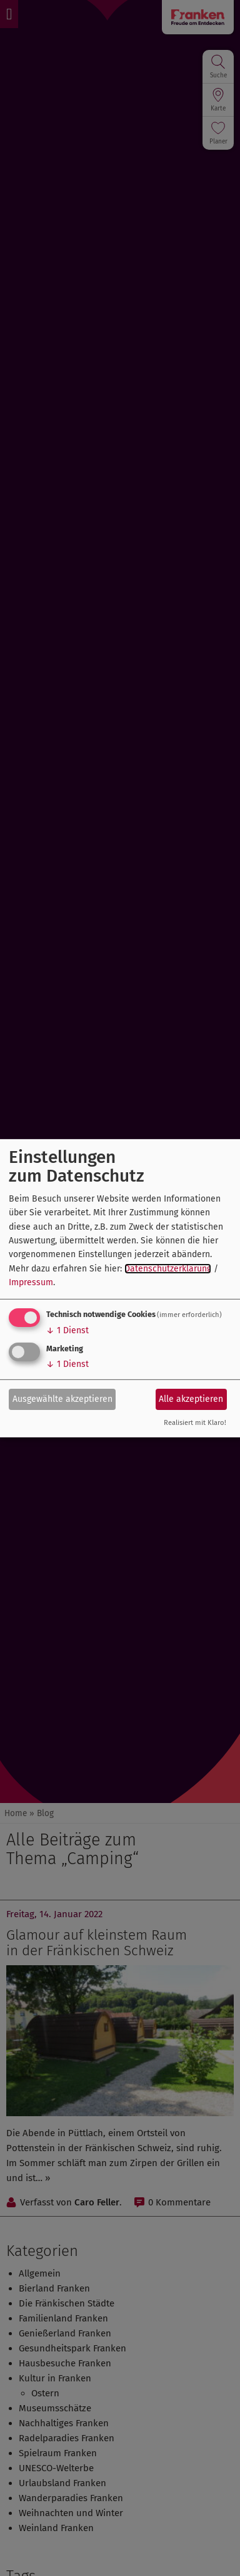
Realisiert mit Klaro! (195, 1423)
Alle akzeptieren (191, 1399)
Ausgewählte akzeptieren (62, 1399)
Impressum (31, 1282)
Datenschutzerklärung (167, 1268)
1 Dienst (67, 1330)
